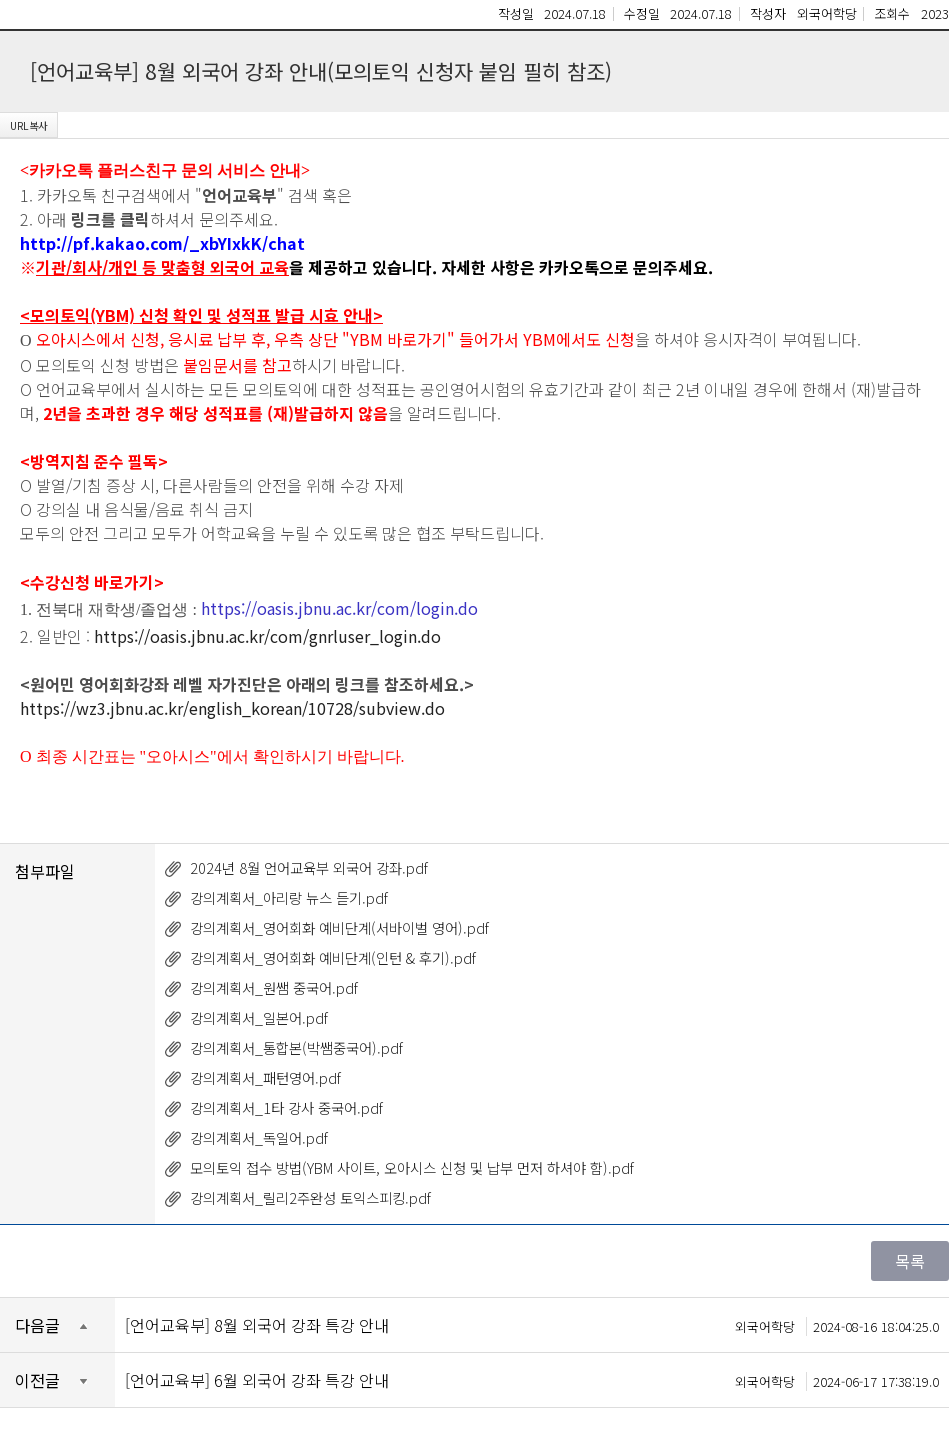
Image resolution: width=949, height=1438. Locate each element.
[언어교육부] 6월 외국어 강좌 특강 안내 (532, 1380)
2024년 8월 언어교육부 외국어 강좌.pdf (309, 867)
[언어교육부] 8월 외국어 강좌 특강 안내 (532, 1325)
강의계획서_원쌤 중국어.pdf (274, 987)
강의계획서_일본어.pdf (259, 1017)
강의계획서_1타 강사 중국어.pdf (286, 1107)
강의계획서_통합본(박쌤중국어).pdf (296, 1047)
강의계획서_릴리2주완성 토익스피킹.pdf (310, 1197)
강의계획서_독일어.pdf (259, 1137)
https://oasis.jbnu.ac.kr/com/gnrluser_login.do (267, 636)
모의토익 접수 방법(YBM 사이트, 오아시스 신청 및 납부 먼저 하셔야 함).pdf (412, 1167)
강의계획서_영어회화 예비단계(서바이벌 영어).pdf (339, 927)
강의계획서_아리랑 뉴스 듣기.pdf (289, 897)
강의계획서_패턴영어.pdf (265, 1077)
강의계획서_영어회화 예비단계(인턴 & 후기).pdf (333, 957)
